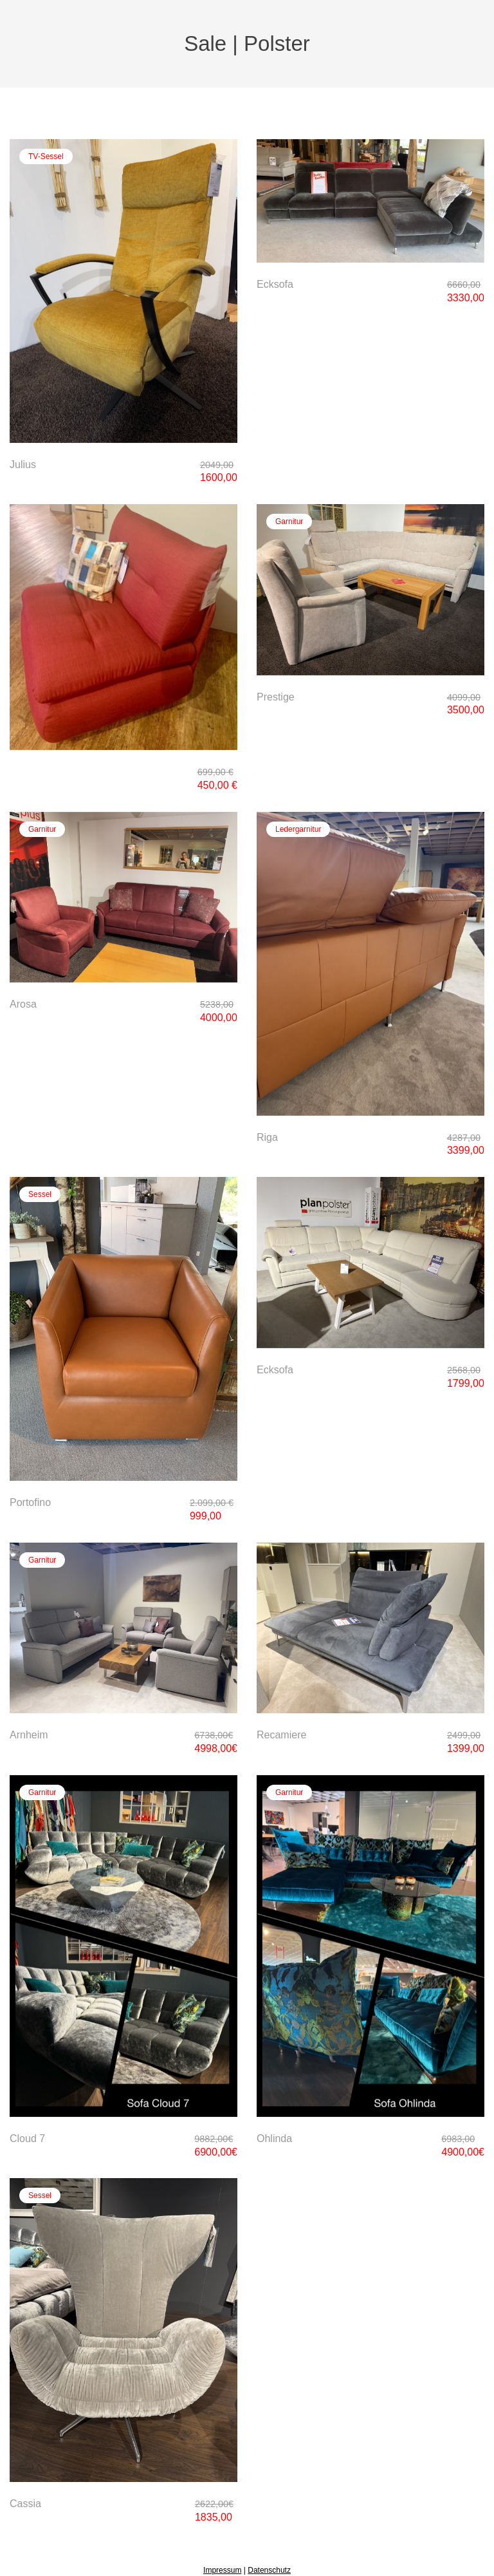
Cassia (25, 2503)
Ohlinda (274, 2138)
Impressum (222, 2570)
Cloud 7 (27, 2138)
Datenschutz (269, 2570)
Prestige (276, 696)
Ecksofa (275, 284)
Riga (267, 1137)
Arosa (23, 1004)
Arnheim (29, 1734)
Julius (23, 464)
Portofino (30, 1502)
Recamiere (281, 1734)
